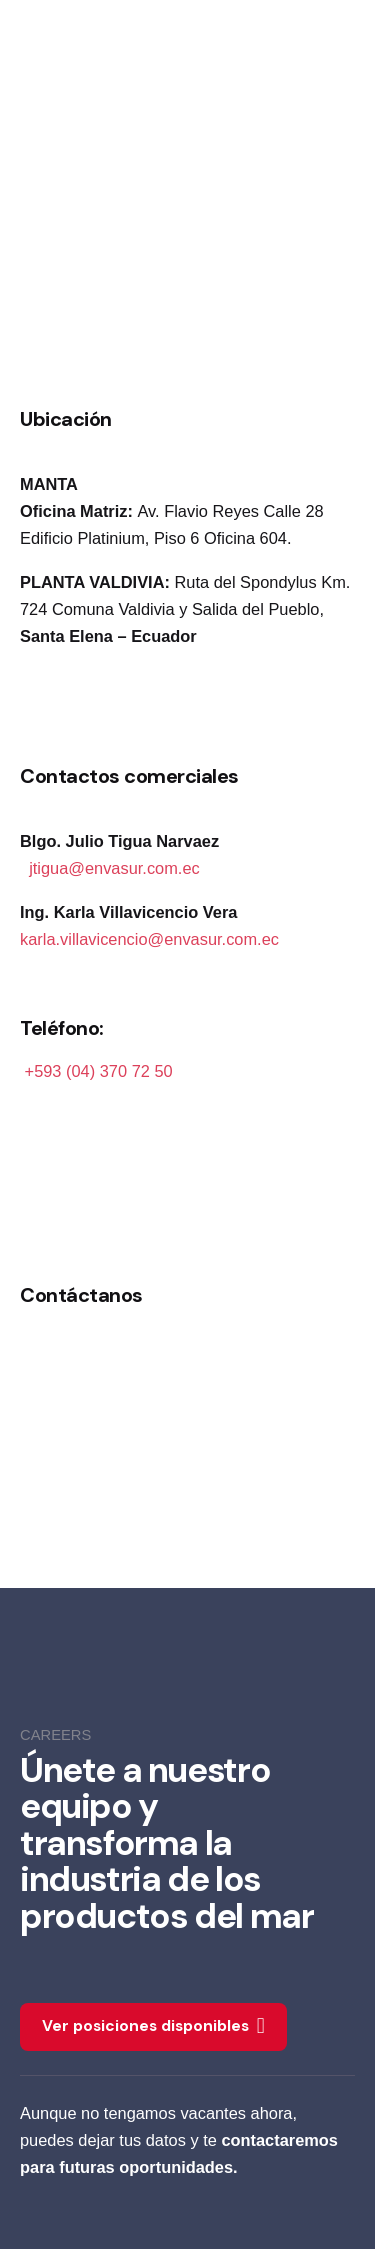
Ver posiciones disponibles (153, 2027)
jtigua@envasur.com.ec (114, 868)
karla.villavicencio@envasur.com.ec (149, 939)
